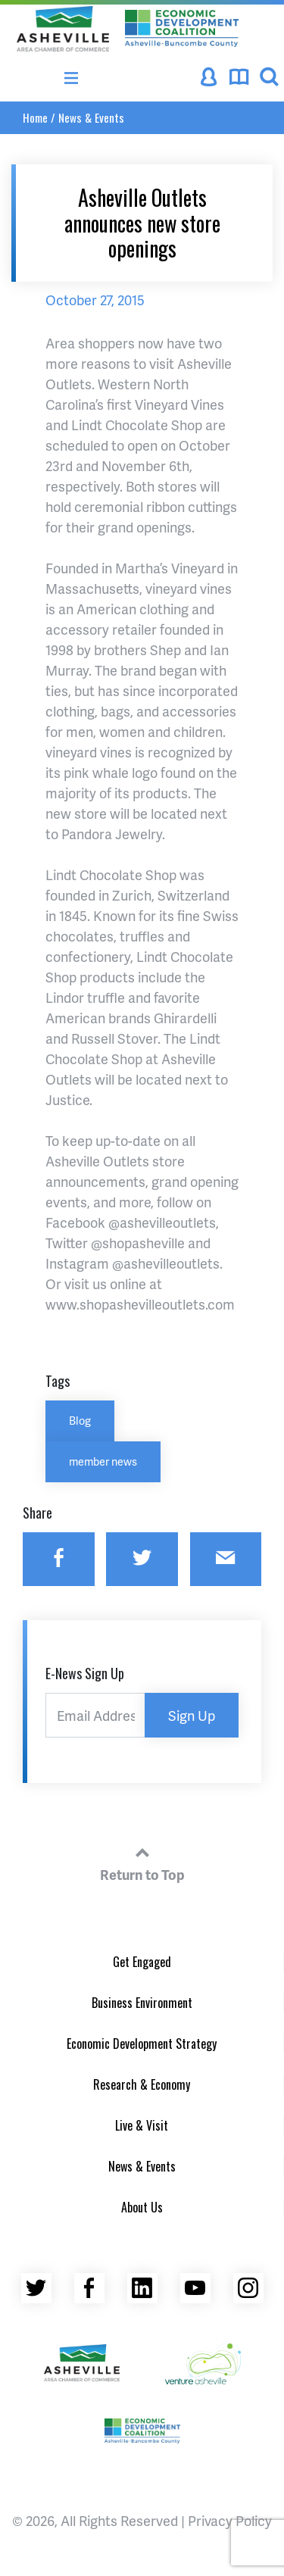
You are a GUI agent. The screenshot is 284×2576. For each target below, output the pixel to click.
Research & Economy (141, 2084)
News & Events (91, 117)
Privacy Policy (230, 2520)
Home (35, 117)
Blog (80, 1420)
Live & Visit (141, 2125)
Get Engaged (142, 1962)
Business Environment (142, 2003)
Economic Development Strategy (142, 2043)
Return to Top (142, 1862)
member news (103, 1461)
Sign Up (191, 1715)
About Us (142, 2207)
